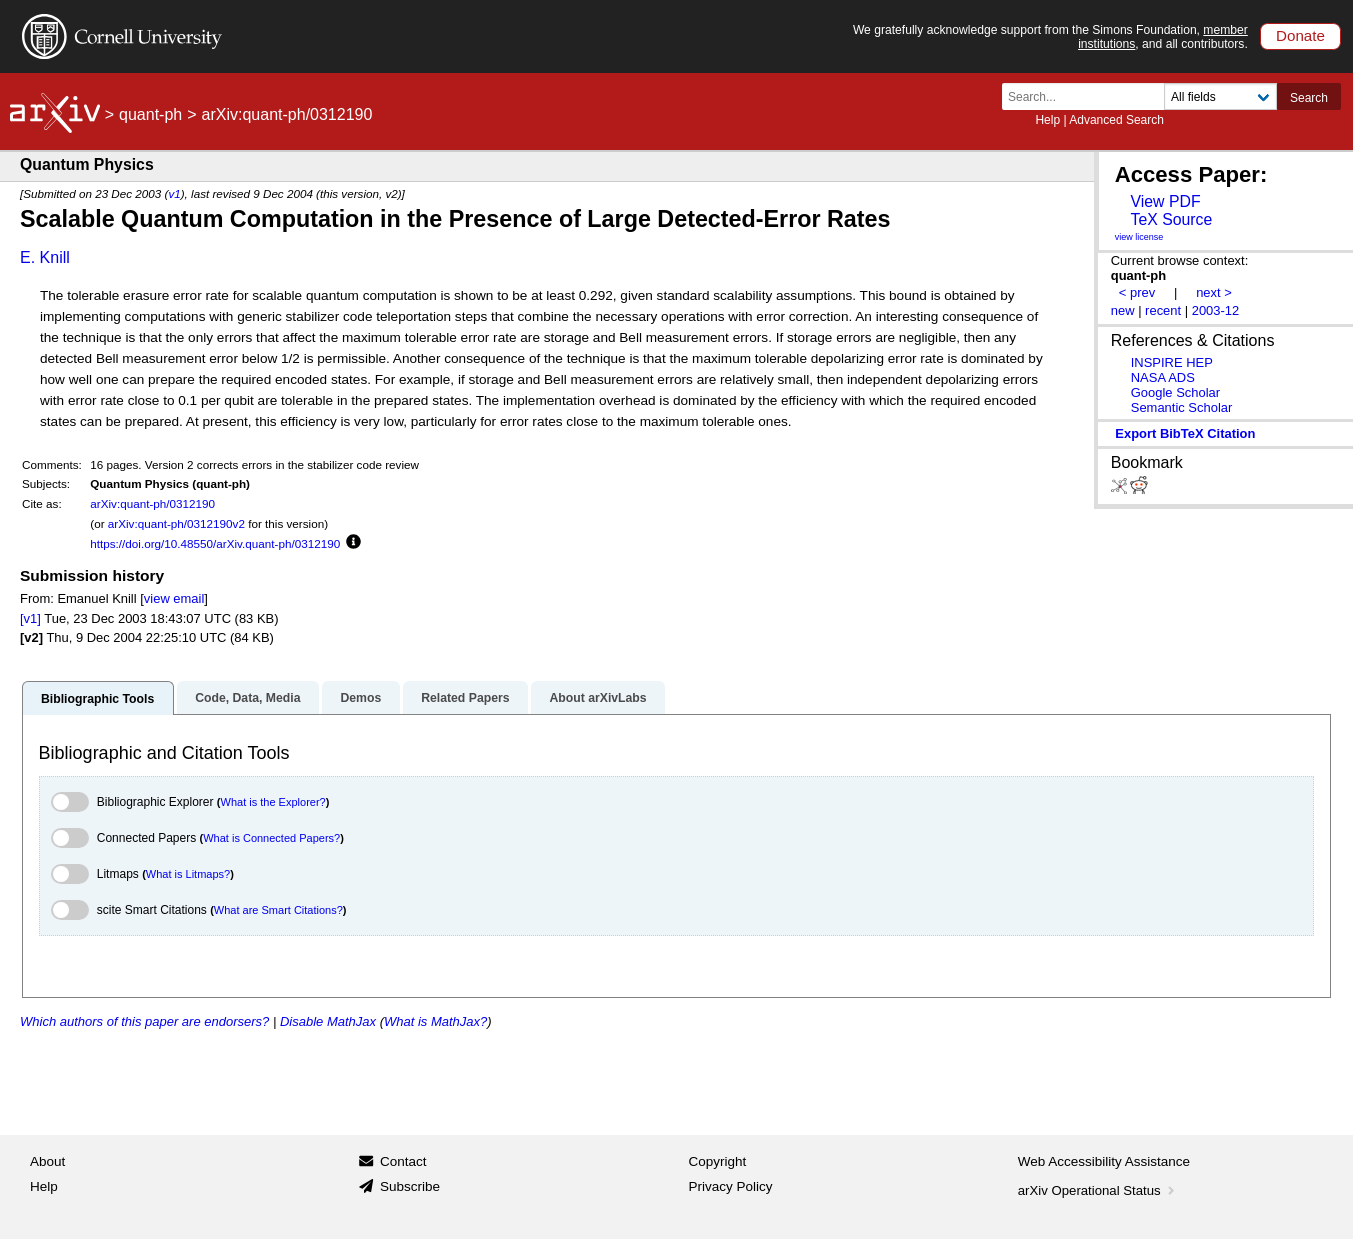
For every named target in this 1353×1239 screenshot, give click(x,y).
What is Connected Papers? (271, 838)
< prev (1137, 292)
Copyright (718, 1161)
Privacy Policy (731, 1186)
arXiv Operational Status (1098, 1190)
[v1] (30, 618)
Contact (403, 1161)
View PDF (1165, 201)
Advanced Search (1116, 120)
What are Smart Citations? (278, 910)
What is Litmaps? (188, 874)
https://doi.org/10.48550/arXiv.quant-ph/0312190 (215, 543)
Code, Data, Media (247, 698)
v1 (174, 193)
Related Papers (465, 698)
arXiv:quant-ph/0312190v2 (176, 523)
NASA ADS (1163, 377)
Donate (1300, 35)
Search (1309, 98)
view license (1139, 237)
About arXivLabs (597, 698)
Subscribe (410, 1186)
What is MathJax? (435, 1021)
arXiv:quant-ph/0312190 (152, 503)
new (1123, 310)
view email (174, 598)
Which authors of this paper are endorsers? (144, 1021)
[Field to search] (1220, 96)
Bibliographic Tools (97, 699)
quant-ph (150, 114)
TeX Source (1171, 219)
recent (1163, 310)
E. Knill (45, 257)
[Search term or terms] (1089, 96)
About (47, 1161)
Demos (360, 698)
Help (1047, 120)
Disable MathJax (328, 1021)
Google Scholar (1175, 392)
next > (1214, 292)
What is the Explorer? (273, 802)
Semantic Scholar (1182, 407)
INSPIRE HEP (1172, 362)
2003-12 (1216, 310)
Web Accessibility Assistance (1104, 1161)
